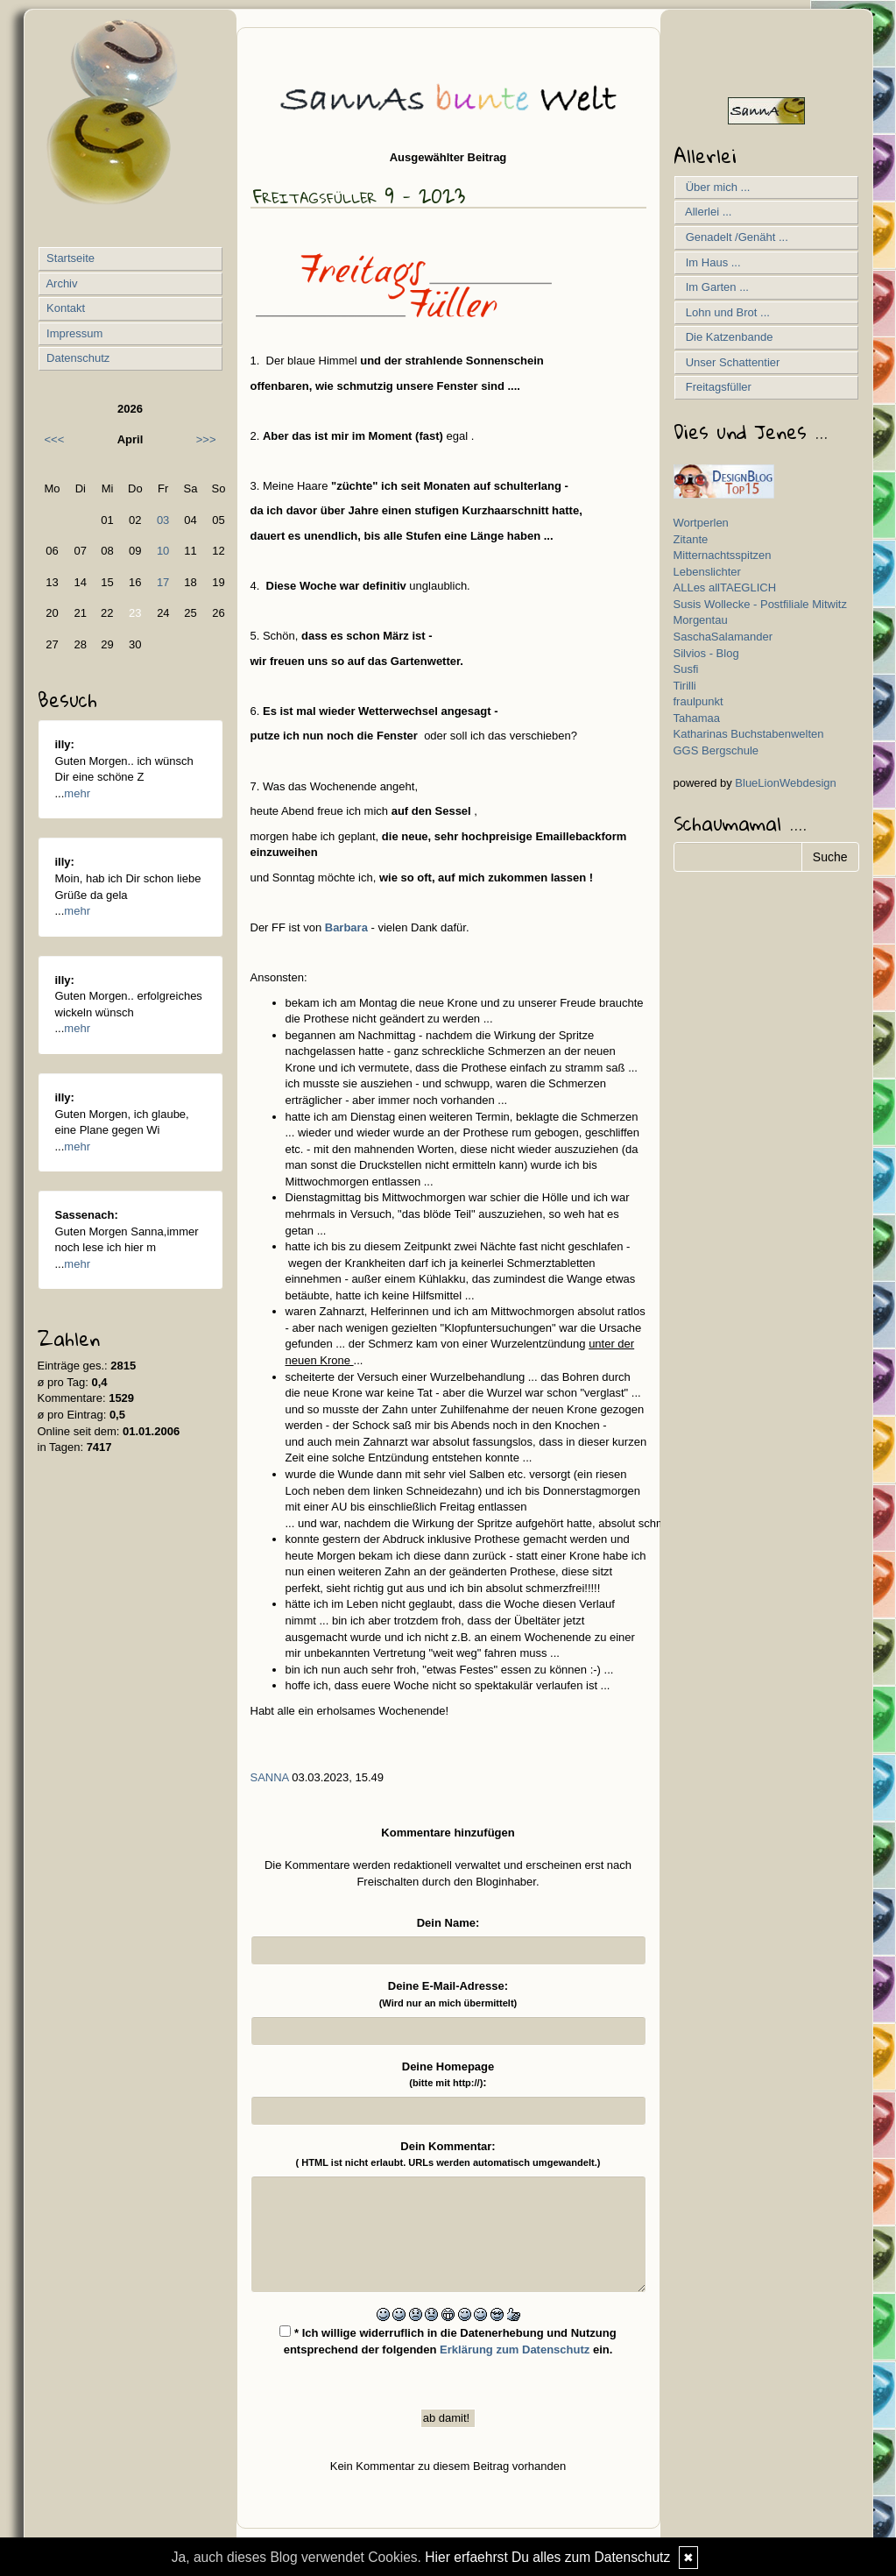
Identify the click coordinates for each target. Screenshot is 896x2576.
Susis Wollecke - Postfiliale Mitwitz (760, 604)
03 (163, 520)
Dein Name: (448, 1922)
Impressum (73, 333)
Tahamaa (697, 718)
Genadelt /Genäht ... (734, 237)
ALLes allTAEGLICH (725, 587)
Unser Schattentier (730, 362)
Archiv (61, 283)
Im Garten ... (714, 287)
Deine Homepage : (448, 2075)
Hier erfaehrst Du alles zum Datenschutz (547, 2557)
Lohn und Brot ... (725, 312)
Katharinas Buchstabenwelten (749, 733)
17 (163, 582)
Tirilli (685, 685)
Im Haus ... (710, 262)
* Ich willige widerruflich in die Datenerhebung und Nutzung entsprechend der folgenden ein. (447, 2340)
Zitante (691, 539)
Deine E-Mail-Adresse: (448, 1993)
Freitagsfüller (715, 386)
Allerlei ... (706, 211)
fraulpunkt (698, 701)
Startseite (69, 258)
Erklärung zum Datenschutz (514, 2349)
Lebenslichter (707, 571)
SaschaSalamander (723, 636)
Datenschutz (77, 357)
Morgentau (701, 619)
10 (163, 550)
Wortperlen (701, 522)
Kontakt (65, 308)
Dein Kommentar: (448, 2154)
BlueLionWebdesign (785, 782)
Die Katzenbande (726, 336)
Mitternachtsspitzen (723, 555)
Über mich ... (715, 187)
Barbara (346, 927)
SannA (269, 1777)
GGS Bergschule (716, 750)
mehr (77, 793)
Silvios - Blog (706, 653)
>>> (206, 439)
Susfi (686, 669)
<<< (55, 439)
